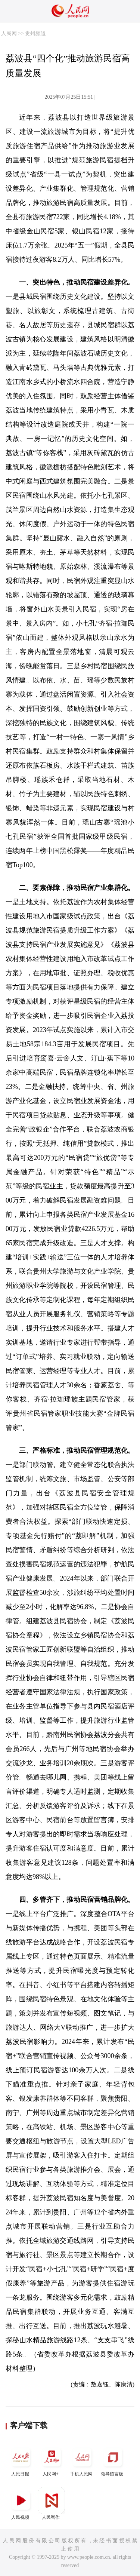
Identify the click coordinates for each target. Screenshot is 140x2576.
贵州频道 (35, 33)
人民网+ (51, 2460)
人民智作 (51, 2503)
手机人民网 (82, 2460)
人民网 (9, 33)
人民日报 (21, 2460)
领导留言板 (113, 2460)
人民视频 (21, 2503)
